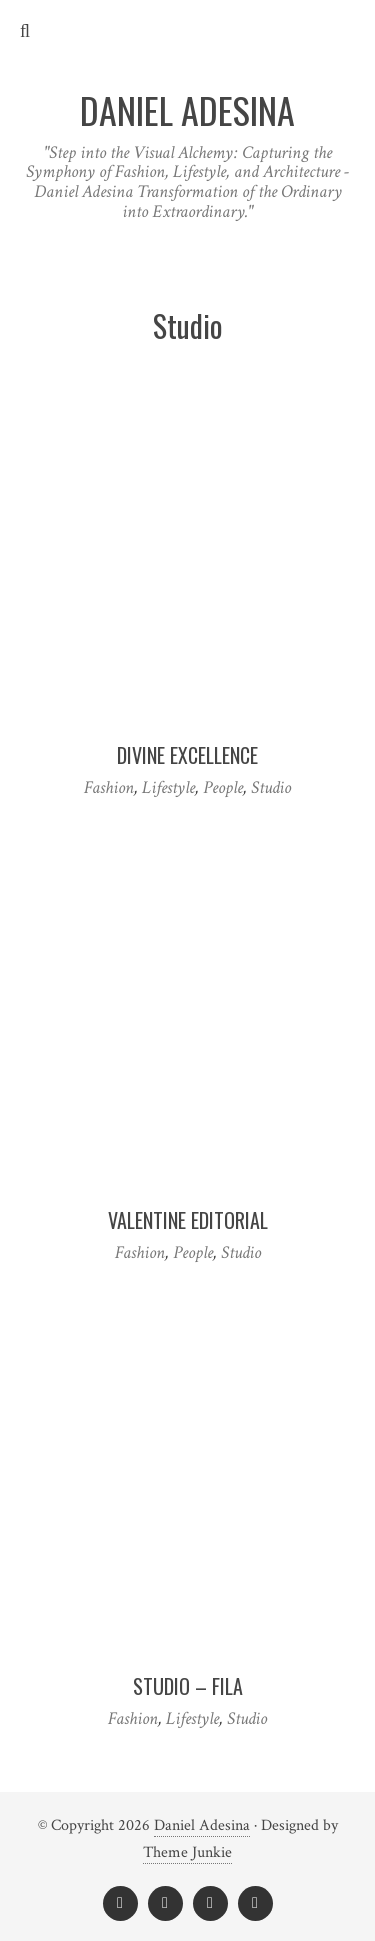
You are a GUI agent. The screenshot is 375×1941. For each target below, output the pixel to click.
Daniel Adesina (202, 1825)
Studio (271, 787)
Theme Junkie (187, 1852)
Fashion (109, 787)
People (223, 787)
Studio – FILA (188, 1686)
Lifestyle (168, 787)
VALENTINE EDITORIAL (188, 1220)
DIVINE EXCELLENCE (187, 755)
